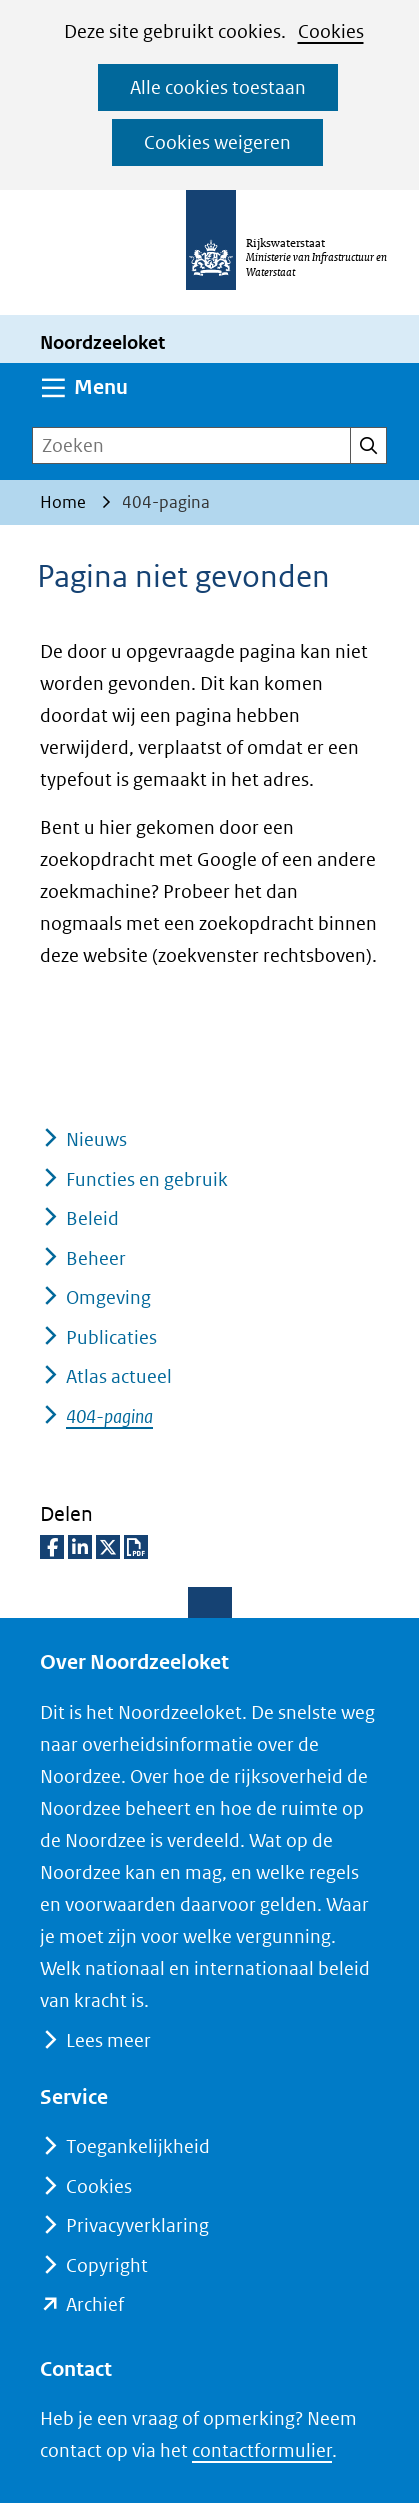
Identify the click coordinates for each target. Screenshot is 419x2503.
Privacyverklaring (137, 2225)
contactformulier (262, 2450)
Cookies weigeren (217, 142)
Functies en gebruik (147, 1179)
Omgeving (108, 1297)
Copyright (107, 2265)
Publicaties (111, 1337)
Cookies (331, 31)
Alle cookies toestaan (218, 87)
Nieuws (96, 1139)
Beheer (96, 1258)
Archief (95, 2304)
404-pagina (109, 1416)
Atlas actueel (119, 1376)
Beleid (92, 1218)
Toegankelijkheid (138, 2146)
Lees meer (108, 2040)
